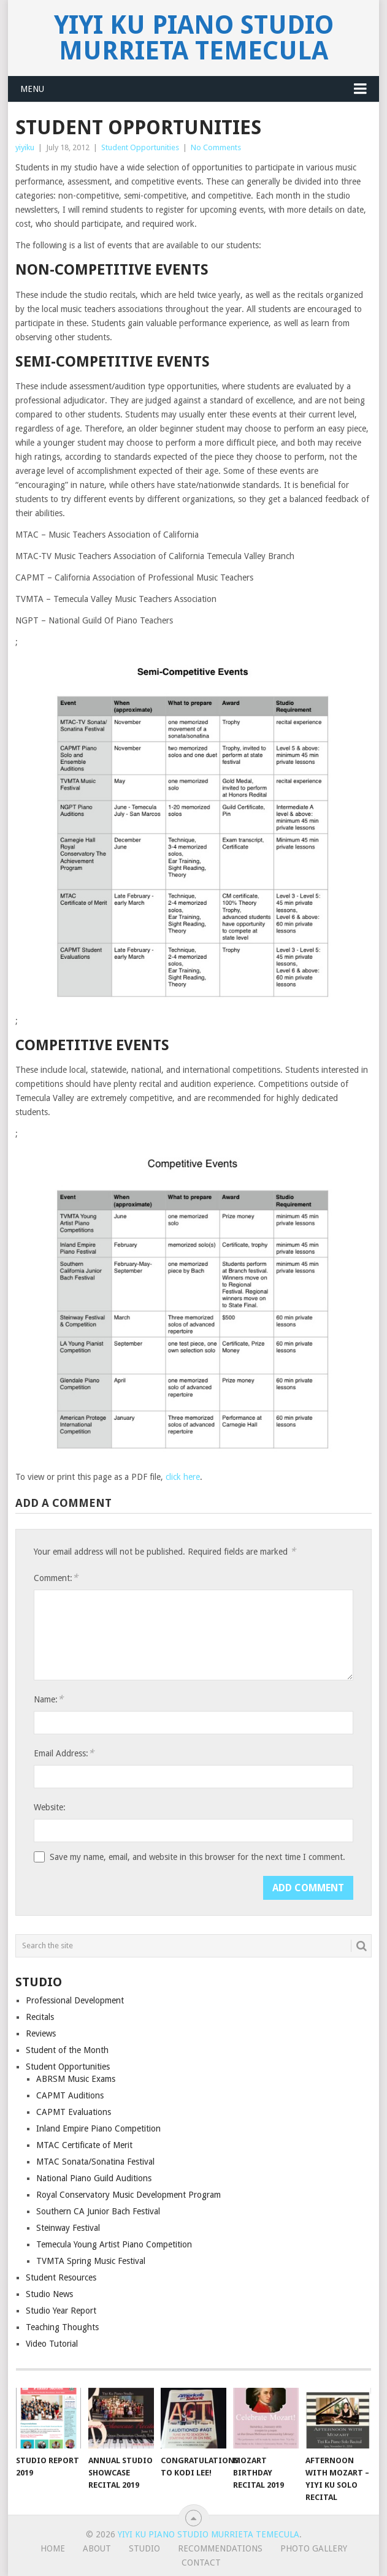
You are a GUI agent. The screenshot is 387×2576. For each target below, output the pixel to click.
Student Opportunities (140, 147)
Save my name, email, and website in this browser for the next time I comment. (197, 1857)
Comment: (56, 1577)
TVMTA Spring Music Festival (90, 2261)
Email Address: (64, 1753)
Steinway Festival (68, 2228)
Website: (50, 1807)
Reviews (41, 2033)
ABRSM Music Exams (75, 2079)
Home (52, 2548)
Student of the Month (67, 2050)
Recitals (40, 2017)
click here (183, 1477)
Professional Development (75, 2000)
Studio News (49, 2294)
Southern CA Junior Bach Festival (98, 2211)
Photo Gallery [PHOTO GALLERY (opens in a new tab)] (313, 2548)
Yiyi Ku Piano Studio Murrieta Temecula (194, 38)
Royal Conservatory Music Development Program (128, 2195)
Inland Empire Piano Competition (98, 2128)
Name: (48, 1699)
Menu (32, 89)
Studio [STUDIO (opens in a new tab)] (144, 2548)
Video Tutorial (52, 2344)
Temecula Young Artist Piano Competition (114, 2244)
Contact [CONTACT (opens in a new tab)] (201, 2562)
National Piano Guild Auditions (93, 2178)
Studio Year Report (61, 2310)
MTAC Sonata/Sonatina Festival (95, 2161)
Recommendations (220, 2548)
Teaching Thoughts (62, 2327)
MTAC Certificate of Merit (84, 2145)
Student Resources (61, 2277)
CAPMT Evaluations (73, 2112)
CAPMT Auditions (70, 2095)
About (97, 2548)
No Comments (216, 147)
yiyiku (24, 147)
